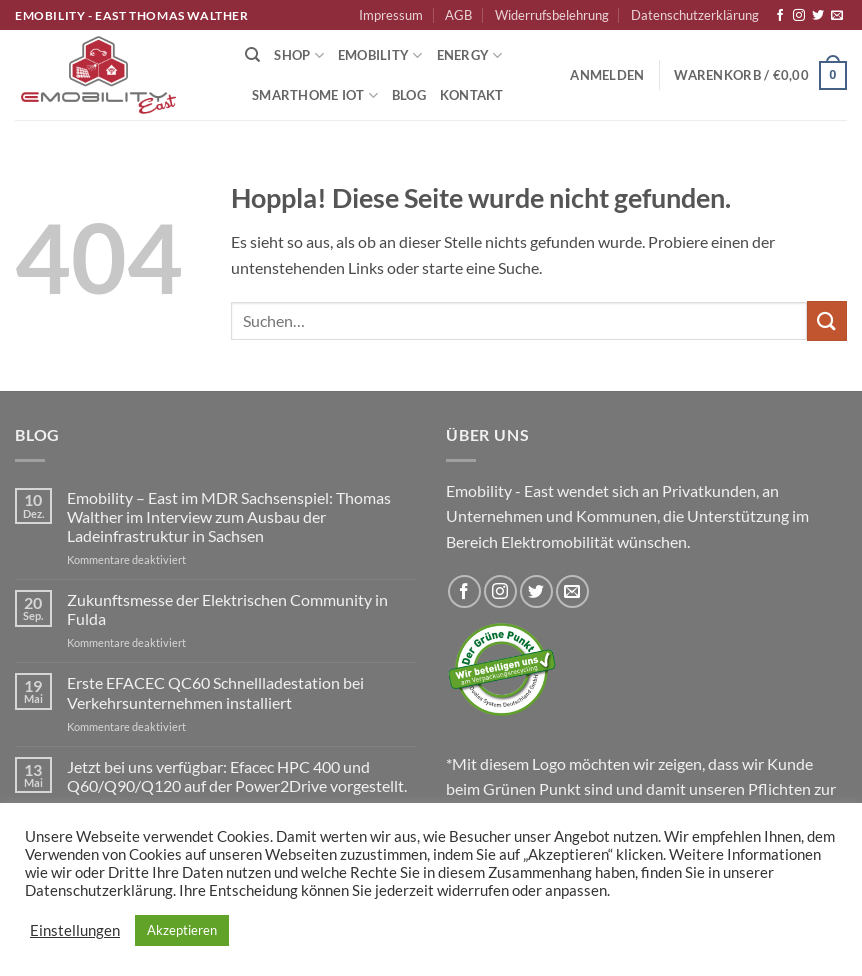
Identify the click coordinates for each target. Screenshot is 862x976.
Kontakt (472, 95)
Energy (470, 55)
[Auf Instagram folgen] (799, 16)
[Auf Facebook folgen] (780, 16)
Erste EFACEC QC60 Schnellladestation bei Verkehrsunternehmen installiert (215, 692)
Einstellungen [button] (75, 930)
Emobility (380, 55)
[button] (607, 75)
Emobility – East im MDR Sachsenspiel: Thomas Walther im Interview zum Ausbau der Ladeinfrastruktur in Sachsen (229, 516)
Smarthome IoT (315, 95)
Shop (298, 55)
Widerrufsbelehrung (552, 15)
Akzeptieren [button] (182, 930)
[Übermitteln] (827, 320)
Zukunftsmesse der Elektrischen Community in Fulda (227, 609)
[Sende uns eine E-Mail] (837, 16)
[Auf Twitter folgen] (818, 16)
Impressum (391, 15)
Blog (409, 95)
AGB (458, 15)
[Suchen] (252, 55)
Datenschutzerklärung (695, 15)
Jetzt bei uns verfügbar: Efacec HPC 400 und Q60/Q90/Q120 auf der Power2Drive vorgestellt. (237, 776)
